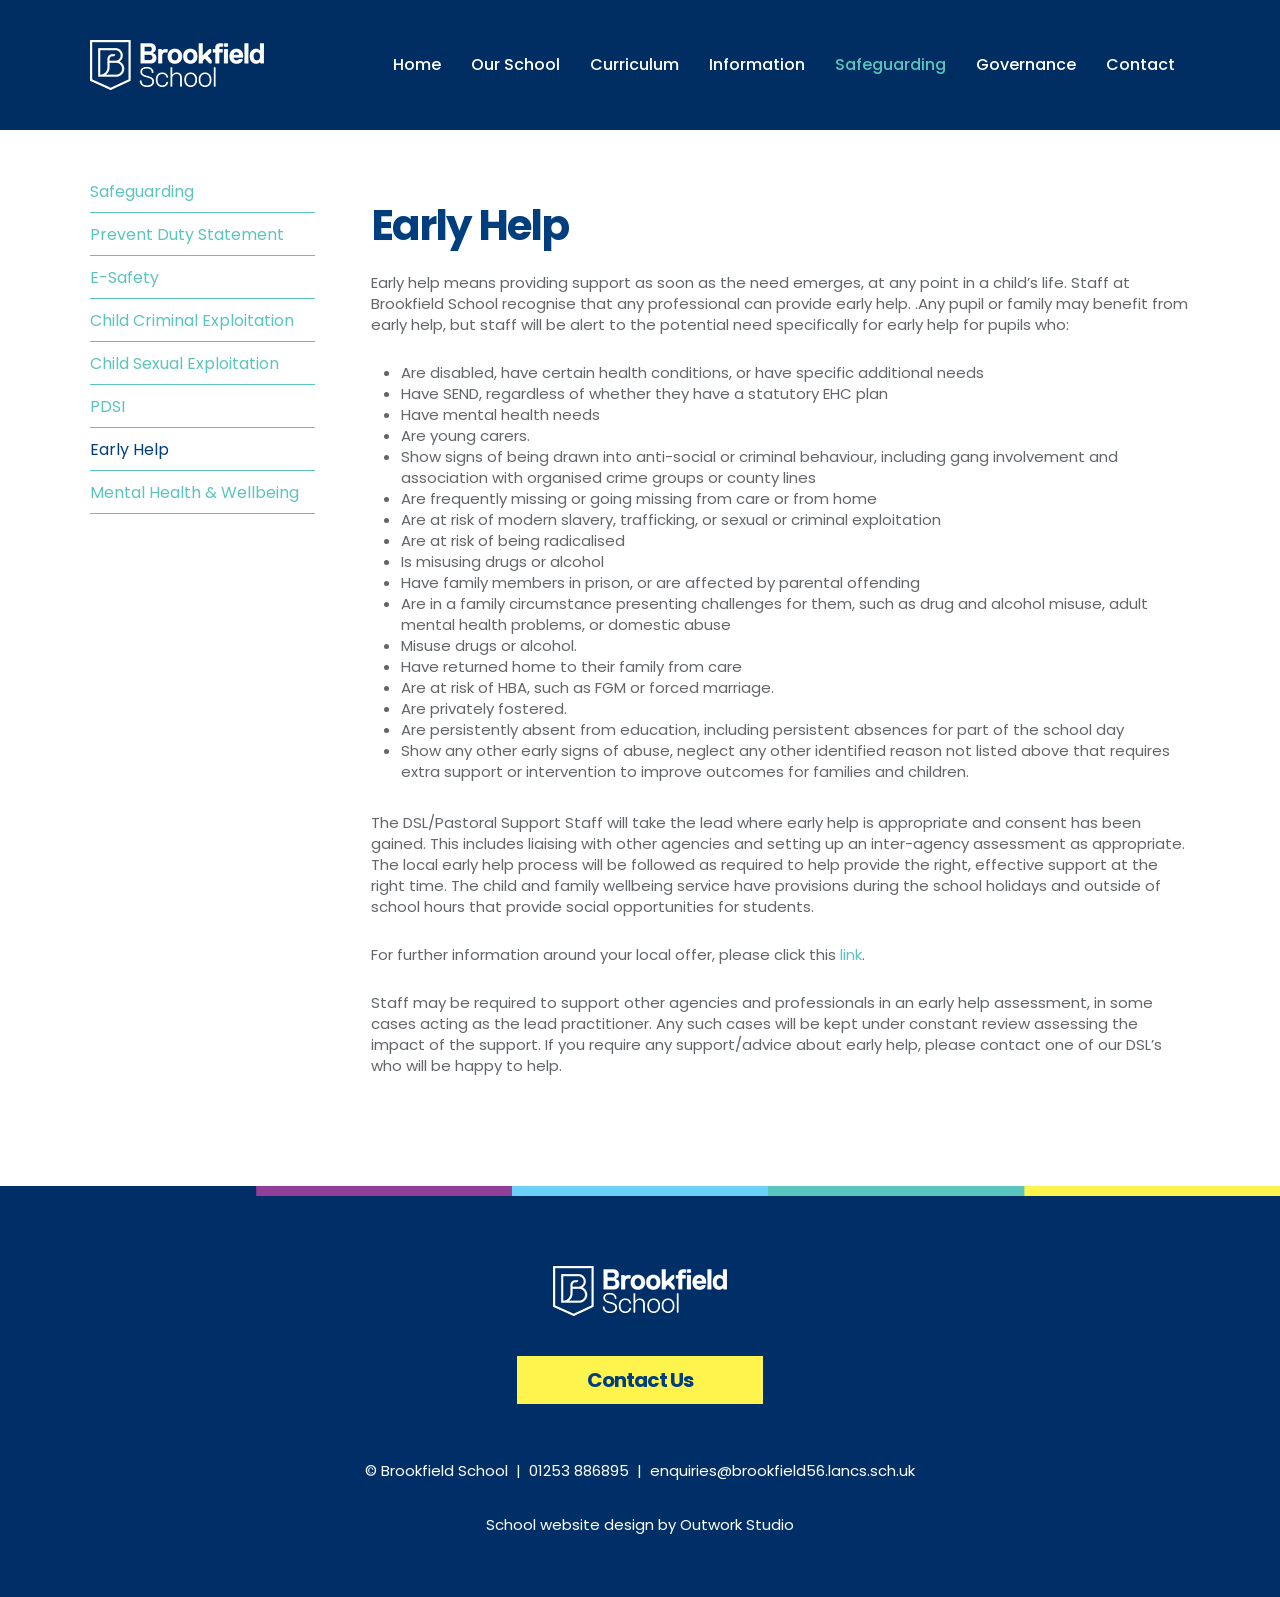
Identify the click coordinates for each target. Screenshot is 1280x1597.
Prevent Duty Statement (187, 234)
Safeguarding (142, 191)
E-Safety (124, 277)
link (851, 954)
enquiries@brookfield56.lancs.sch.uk (782, 1470)
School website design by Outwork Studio (640, 1524)
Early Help (129, 449)
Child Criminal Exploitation (192, 320)
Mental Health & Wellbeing (194, 492)
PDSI (107, 406)
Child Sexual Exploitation (184, 363)
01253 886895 (579, 1470)
